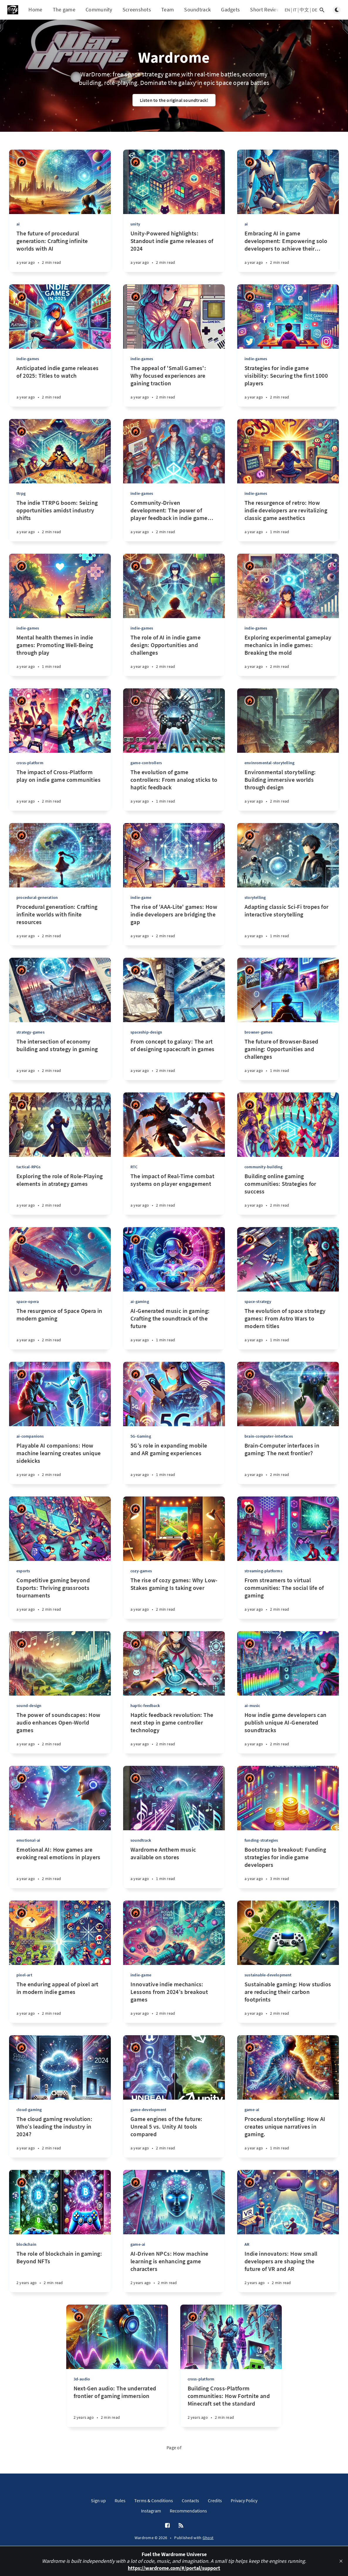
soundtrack (140, 1840)
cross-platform (29, 762)
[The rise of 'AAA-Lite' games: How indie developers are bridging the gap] (174, 924)
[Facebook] (167, 2525)
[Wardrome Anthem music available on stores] (174, 1867)
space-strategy (258, 1301)
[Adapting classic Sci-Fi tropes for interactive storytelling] (288, 924)
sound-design (28, 1705)
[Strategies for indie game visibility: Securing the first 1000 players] (288, 385)
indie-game (140, 897)
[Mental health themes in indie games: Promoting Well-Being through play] (60, 655)
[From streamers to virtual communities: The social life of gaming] (288, 1597)
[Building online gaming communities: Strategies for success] (288, 1193)
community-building (264, 1166)
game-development (148, 2109)
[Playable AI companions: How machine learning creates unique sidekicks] (60, 1463)
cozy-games (141, 1570)
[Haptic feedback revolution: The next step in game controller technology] (174, 1732)
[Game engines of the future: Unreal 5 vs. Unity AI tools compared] (174, 2136)
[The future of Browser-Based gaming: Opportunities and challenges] (288, 1059)
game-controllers (146, 762)
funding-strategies (261, 1840)
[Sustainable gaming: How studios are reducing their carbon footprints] (288, 2001)
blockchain (26, 2244)
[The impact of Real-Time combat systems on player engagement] (174, 1193)
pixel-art (24, 1975)
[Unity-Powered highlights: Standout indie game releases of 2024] (174, 251)
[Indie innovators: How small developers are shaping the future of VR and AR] (288, 2271)
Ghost (208, 2537)
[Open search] (322, 10)
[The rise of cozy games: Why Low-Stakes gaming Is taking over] (174, 1597)
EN (287, 10)
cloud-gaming (29, 2109)
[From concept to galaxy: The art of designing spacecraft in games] (174, 1059)
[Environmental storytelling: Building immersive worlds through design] (288, 789)
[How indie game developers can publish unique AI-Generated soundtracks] (288, 1732)
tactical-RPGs (28, 1166)
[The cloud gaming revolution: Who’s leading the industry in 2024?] (60, 2136)
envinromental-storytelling (269, 762)
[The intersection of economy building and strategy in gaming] (60, 1059)
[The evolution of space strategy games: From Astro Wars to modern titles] (288, 1328)
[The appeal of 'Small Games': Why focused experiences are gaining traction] (174, 385)
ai (18, 224)
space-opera (27, 1301)
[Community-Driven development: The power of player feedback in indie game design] (174, 520)
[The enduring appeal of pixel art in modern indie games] (60, 2001)
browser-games (259, 1032)
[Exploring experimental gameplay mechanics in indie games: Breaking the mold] (288, 655)
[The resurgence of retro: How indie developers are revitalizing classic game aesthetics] (288, 520)
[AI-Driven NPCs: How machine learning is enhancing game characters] (174, 2271)
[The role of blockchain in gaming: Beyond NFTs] (60, 2271)
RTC (134, 1166)
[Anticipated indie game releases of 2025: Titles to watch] (60, 385)
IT (295, 10)
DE (314, 10)
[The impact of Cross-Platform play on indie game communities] (60, 789)
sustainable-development (268, 1975)
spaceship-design (146, 1032)
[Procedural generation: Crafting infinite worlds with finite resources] (60, 924)
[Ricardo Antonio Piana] (21, 162)
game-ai (252, 2109)
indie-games (27, 358)
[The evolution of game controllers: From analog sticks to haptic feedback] (174, 789)
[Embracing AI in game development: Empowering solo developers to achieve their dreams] (288, 251)
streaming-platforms (263, 1570)
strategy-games (30, 1032)
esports (23, 1570)
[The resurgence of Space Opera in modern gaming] (60, 1328)
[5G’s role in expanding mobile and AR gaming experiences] (174, 1463)
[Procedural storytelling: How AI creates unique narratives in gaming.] (288, 2136)
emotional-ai (28, 1840)
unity (135, 224)
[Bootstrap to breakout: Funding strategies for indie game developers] (288, 1867)
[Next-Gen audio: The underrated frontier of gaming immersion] (117, 2406)
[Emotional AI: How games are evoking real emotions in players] (60, 1867)
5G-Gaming (140, 1436)
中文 (304, 10)
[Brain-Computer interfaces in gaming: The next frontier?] (288, 1463)
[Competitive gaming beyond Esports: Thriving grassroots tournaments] (60, 1597)
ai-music (252, 1705)
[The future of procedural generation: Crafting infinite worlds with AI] (60, 251)
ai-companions (30, 1436)
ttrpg (21, 493)
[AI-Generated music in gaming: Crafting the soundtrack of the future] (174, 1328)
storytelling (255, 897)
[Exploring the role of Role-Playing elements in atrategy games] (60, 1193)
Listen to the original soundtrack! (174, 100)
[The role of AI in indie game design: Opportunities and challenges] (174, 655)
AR (247, 2244)
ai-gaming (139, 1301)
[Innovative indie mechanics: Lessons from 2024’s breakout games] (174, 2001)
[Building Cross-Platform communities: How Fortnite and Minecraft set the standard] (231, 2406)
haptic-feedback (145, 1705)
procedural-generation (37, 897)
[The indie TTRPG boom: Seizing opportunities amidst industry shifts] (60, 520)
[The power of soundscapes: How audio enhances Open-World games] (60, 1732)
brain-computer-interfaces (269, 1436)
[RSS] (181, 2525)
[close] (341, 2561)
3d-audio (82, 2379)
